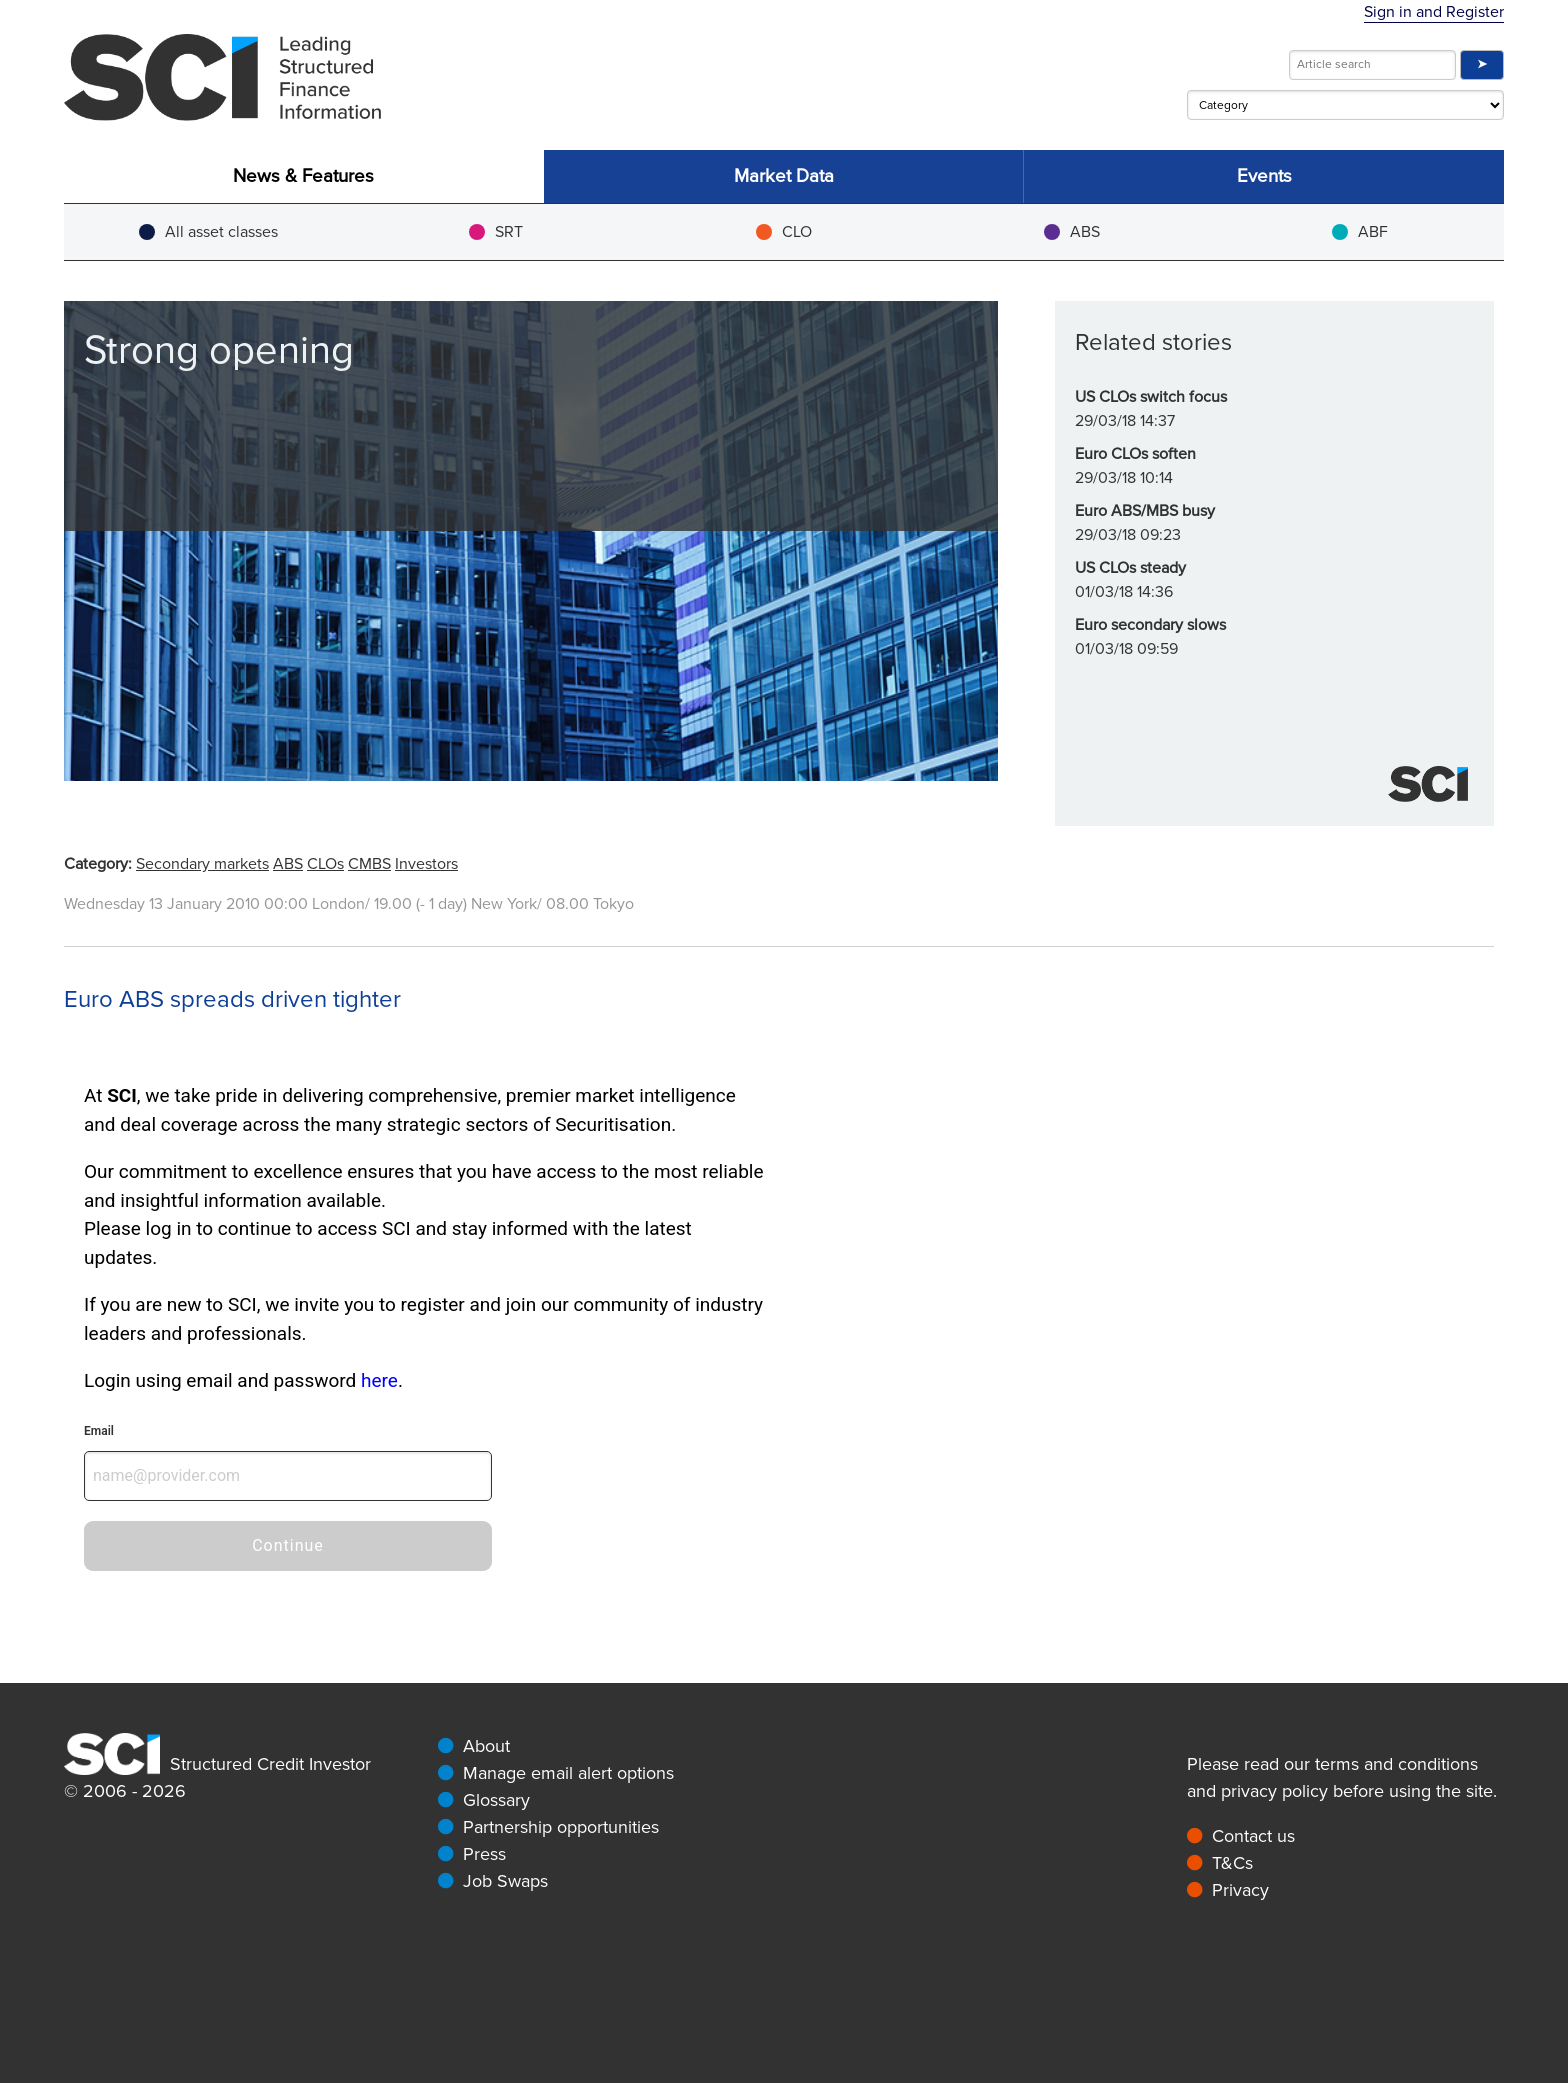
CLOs (325, 864)
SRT (496, 232)
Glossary (496, 1800)
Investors (426, 864)
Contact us (1253, 1836)
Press (484, 1854)
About (486, 1746)
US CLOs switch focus (1151, 397)
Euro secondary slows (1150, 625)
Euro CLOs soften (1135, 454)
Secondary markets (202, 864)
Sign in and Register (1434, 12)
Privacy (1240, 1890)
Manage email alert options (568, 1773)
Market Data (784, 176)
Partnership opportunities (561, 1827)
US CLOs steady (1130, 568)
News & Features (303, 176)
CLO (784, 232)
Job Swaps (505, 1881)
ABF (1360, 232)
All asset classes (208, 232)
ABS (1072, 232)
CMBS (369, 864)
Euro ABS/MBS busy (1145, 511)
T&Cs (1232, 1863)
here (379, 1380)
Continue (288, 1545)
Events (1264, 176)
